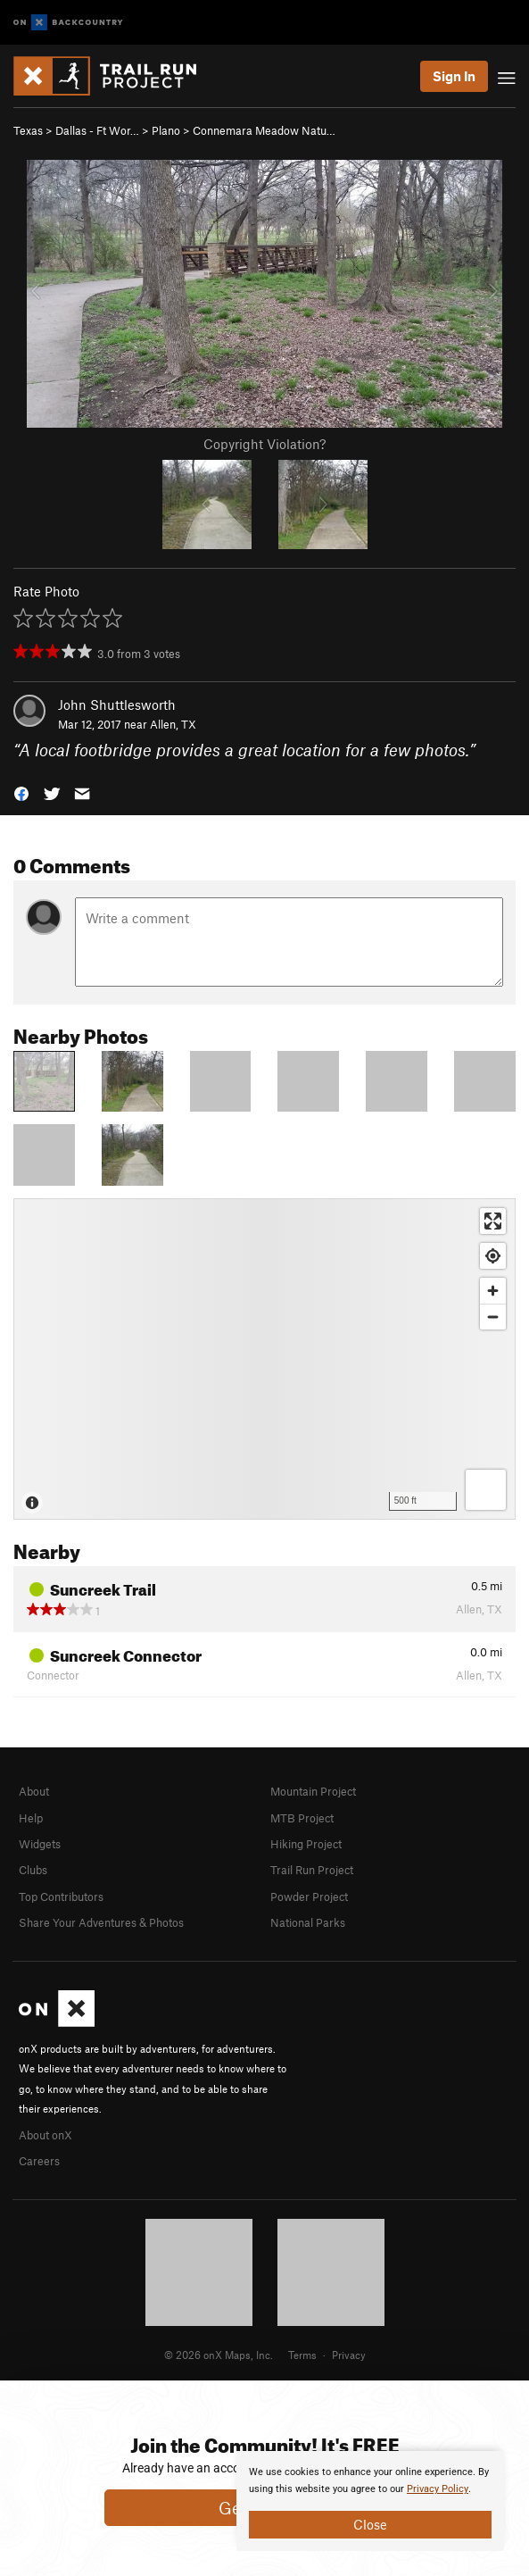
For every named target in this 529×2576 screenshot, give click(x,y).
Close (370, 2524)
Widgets (40, 1844)
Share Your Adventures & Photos (101, 1922)
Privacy (349, 2354)
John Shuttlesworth (117, 704)
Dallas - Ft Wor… (97, 130)
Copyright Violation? (264, 444)
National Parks (307, 1922)
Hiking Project (306, 1844)
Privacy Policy (437, 2489)
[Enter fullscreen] (493, 1221)
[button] (21, 792)
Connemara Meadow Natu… (264, 130)
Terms (302, 2354)
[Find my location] (493, 1256)
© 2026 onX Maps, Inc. (218, 2354)
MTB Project (302, 1818)
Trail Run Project (311, 1870)
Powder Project (309, 1896)
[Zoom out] (493, 1317)
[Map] (264, 1359)
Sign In (454, 76)
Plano (166, 130)
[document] (370, 2500)
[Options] (486, 1490)
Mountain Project (313, 1791)
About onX (45, 2135)
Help (31, 1818)
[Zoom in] (493, 1291)
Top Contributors (61, 1896)
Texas (28, 130)
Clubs (33, 1870)
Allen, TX (173, 724)
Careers (39, 2161)
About (34, 1791)
